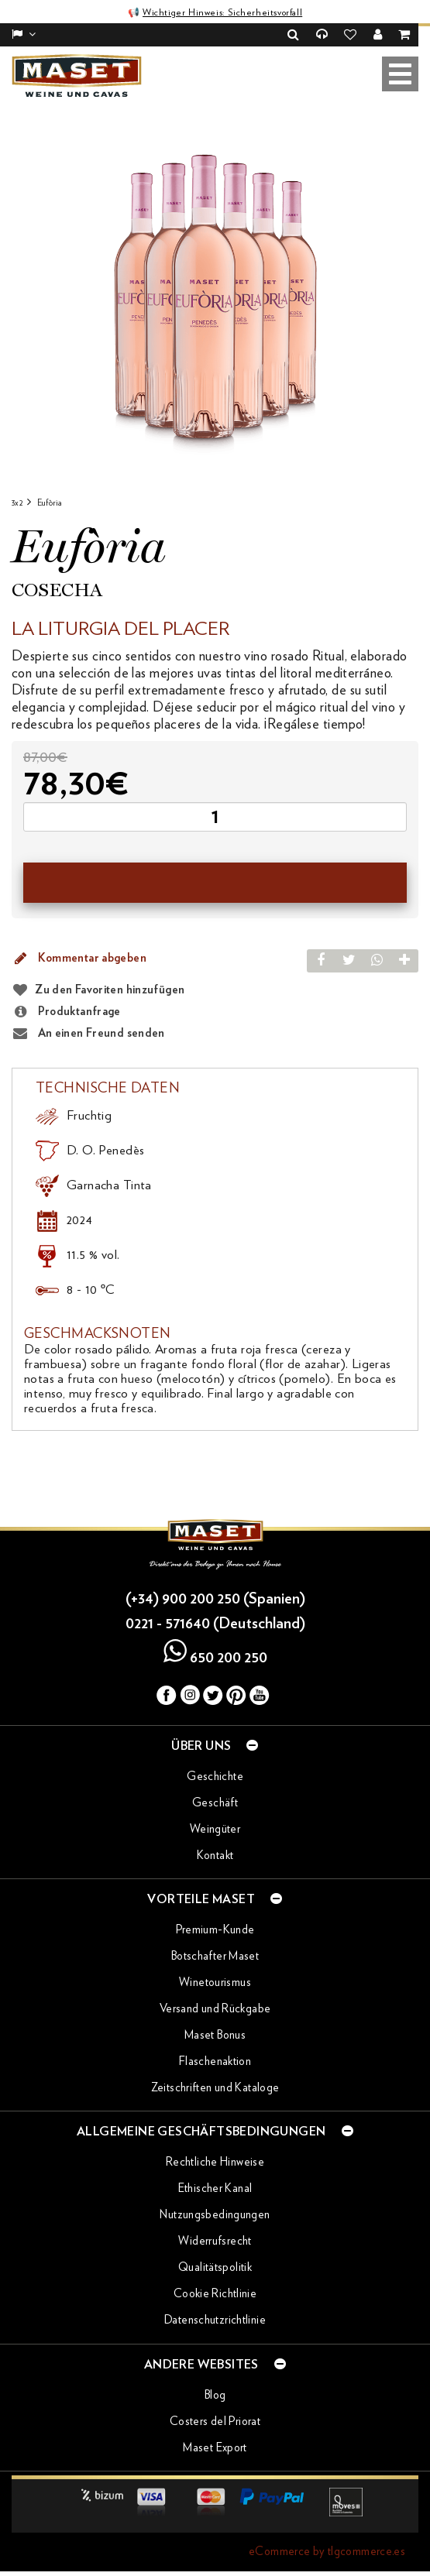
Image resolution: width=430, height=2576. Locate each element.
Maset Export (215, 2448)
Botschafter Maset (215, 1956)
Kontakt (215, 1855)
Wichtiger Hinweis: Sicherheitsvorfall (222, 12)
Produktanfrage (66, 1012)
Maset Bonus (215, 2035)
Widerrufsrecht (214, 2241)
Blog (215, 2395)
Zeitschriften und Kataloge (215, 2088)
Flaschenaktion (215, 2061)
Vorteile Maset (214, 1898)
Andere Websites (215, 2364)
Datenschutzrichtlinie (215, 2320)
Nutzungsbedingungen (215, 2215)
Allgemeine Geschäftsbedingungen (215, 2131)
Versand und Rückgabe (215, 2009)
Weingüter (215, 1829)
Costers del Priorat (215, 2421)
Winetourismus (215, 1982)
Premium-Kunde (215, 1930)
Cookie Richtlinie (215, 2294)
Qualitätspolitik (215, 2267)
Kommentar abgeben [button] (79, 959)
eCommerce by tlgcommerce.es (327, 2551)
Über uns (215, 1745)
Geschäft (215, 1803)
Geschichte (215, 1776)
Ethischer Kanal (215, 2188)
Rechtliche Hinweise (215, 2162)
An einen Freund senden (88, 1034)
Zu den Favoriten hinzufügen (109, 990)
